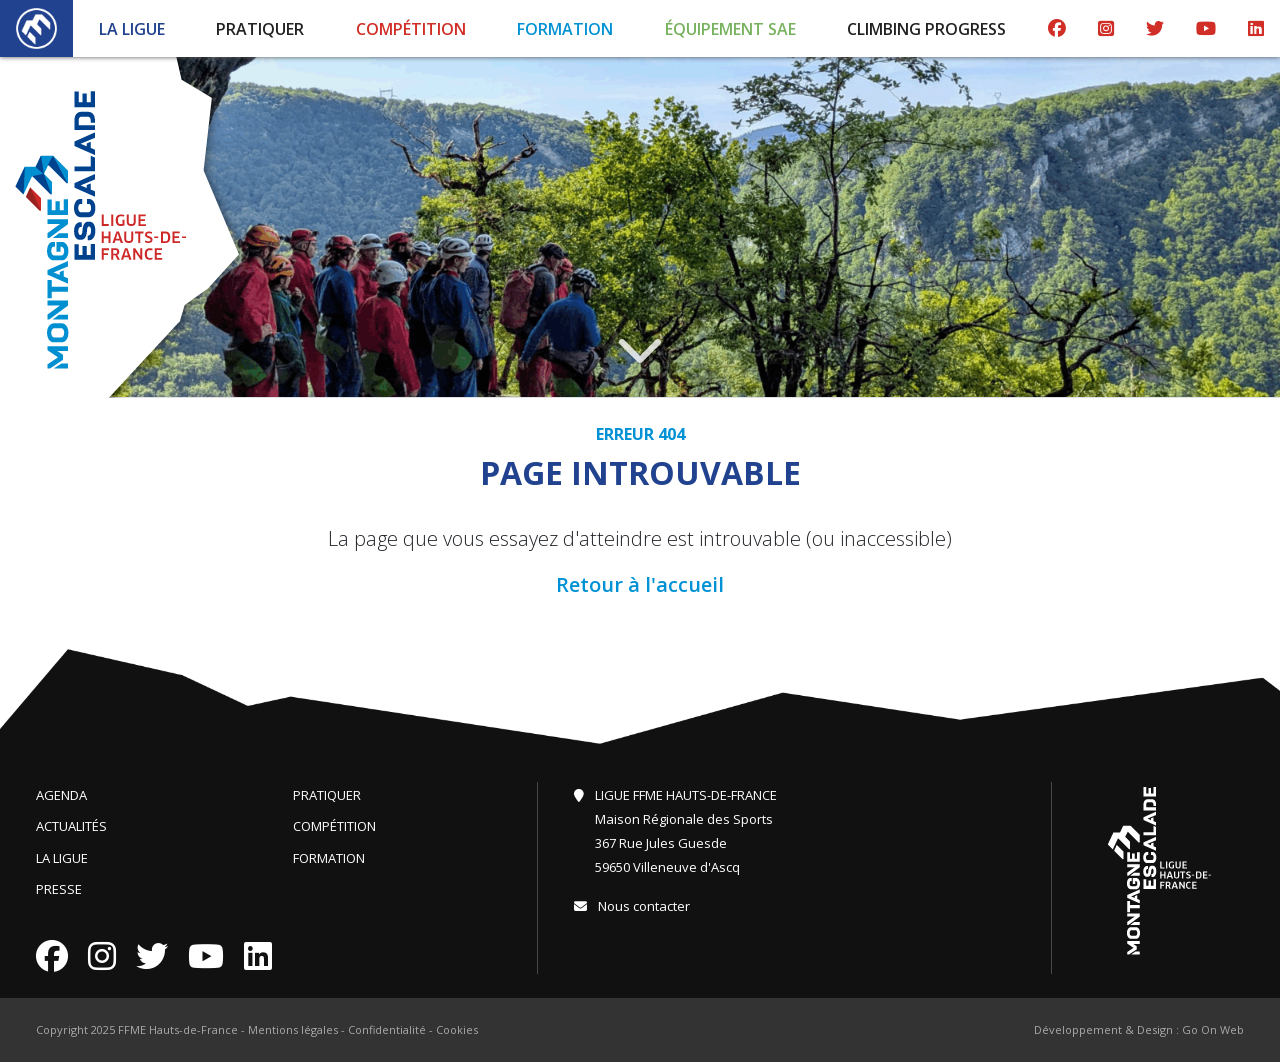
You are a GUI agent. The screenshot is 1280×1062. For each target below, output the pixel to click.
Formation (565, 29)
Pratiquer (260, 29)
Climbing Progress (926, 29)
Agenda (61, 795)
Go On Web (1213, 1029)
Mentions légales (293, 1029)
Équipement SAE (730, 29)
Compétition (411, 29)
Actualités (71, 826)
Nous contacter (632, 906)
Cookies (457, 1029)
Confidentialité (387, 1029)
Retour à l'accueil (640, 584)
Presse (59, 889)
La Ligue (132, 29)
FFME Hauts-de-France (178, 1029)
